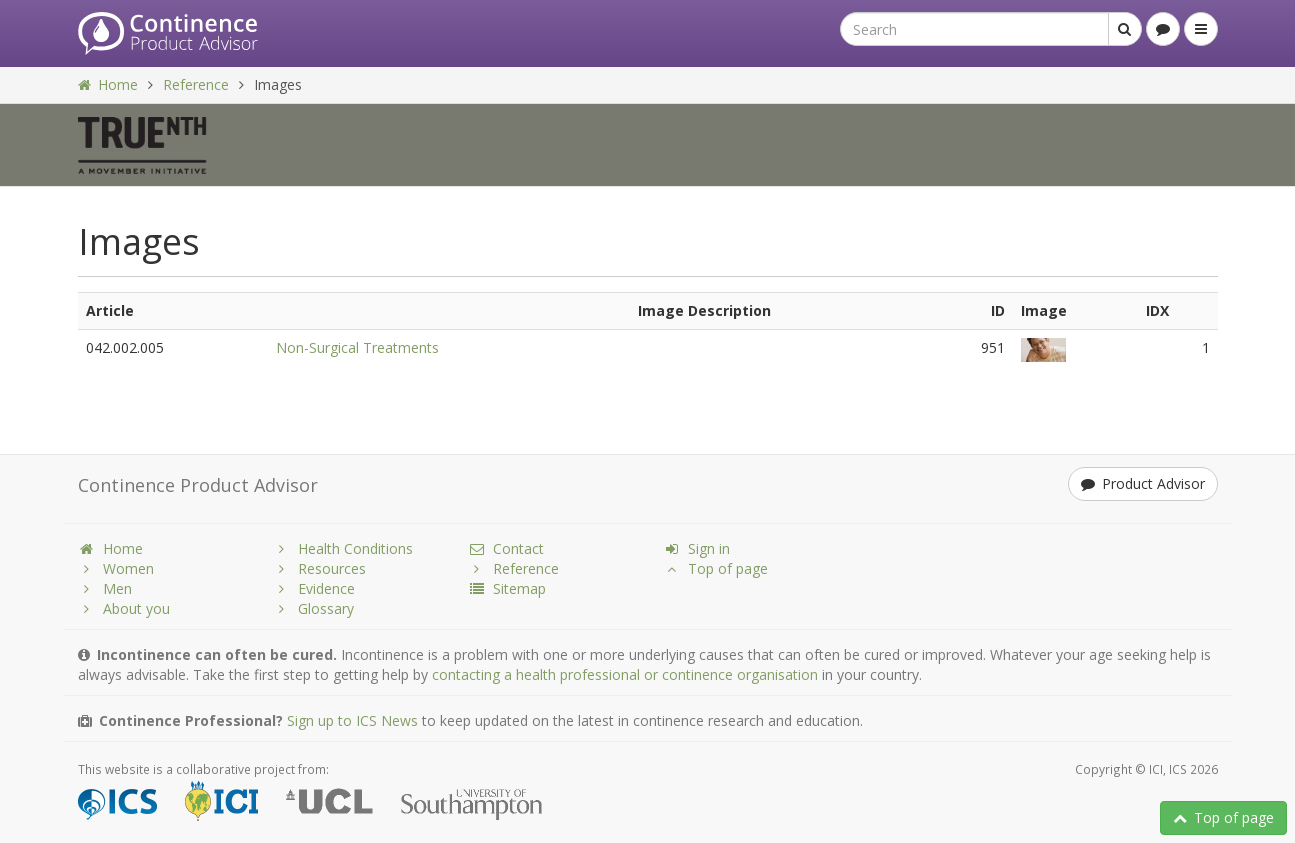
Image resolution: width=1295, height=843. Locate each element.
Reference (196, 84)
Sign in (696, 548)
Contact (506, 548)
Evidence (314, 588)
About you (124, 608)
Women (116, 568)
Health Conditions (343, 548)
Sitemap (507, 588)
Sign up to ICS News (352, 720)
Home (108, 84)
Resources (319, 568)
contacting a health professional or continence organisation (625, 674)
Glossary (313, 608)
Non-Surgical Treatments (357, 347)
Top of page (1223, 817)
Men (105, 588)
